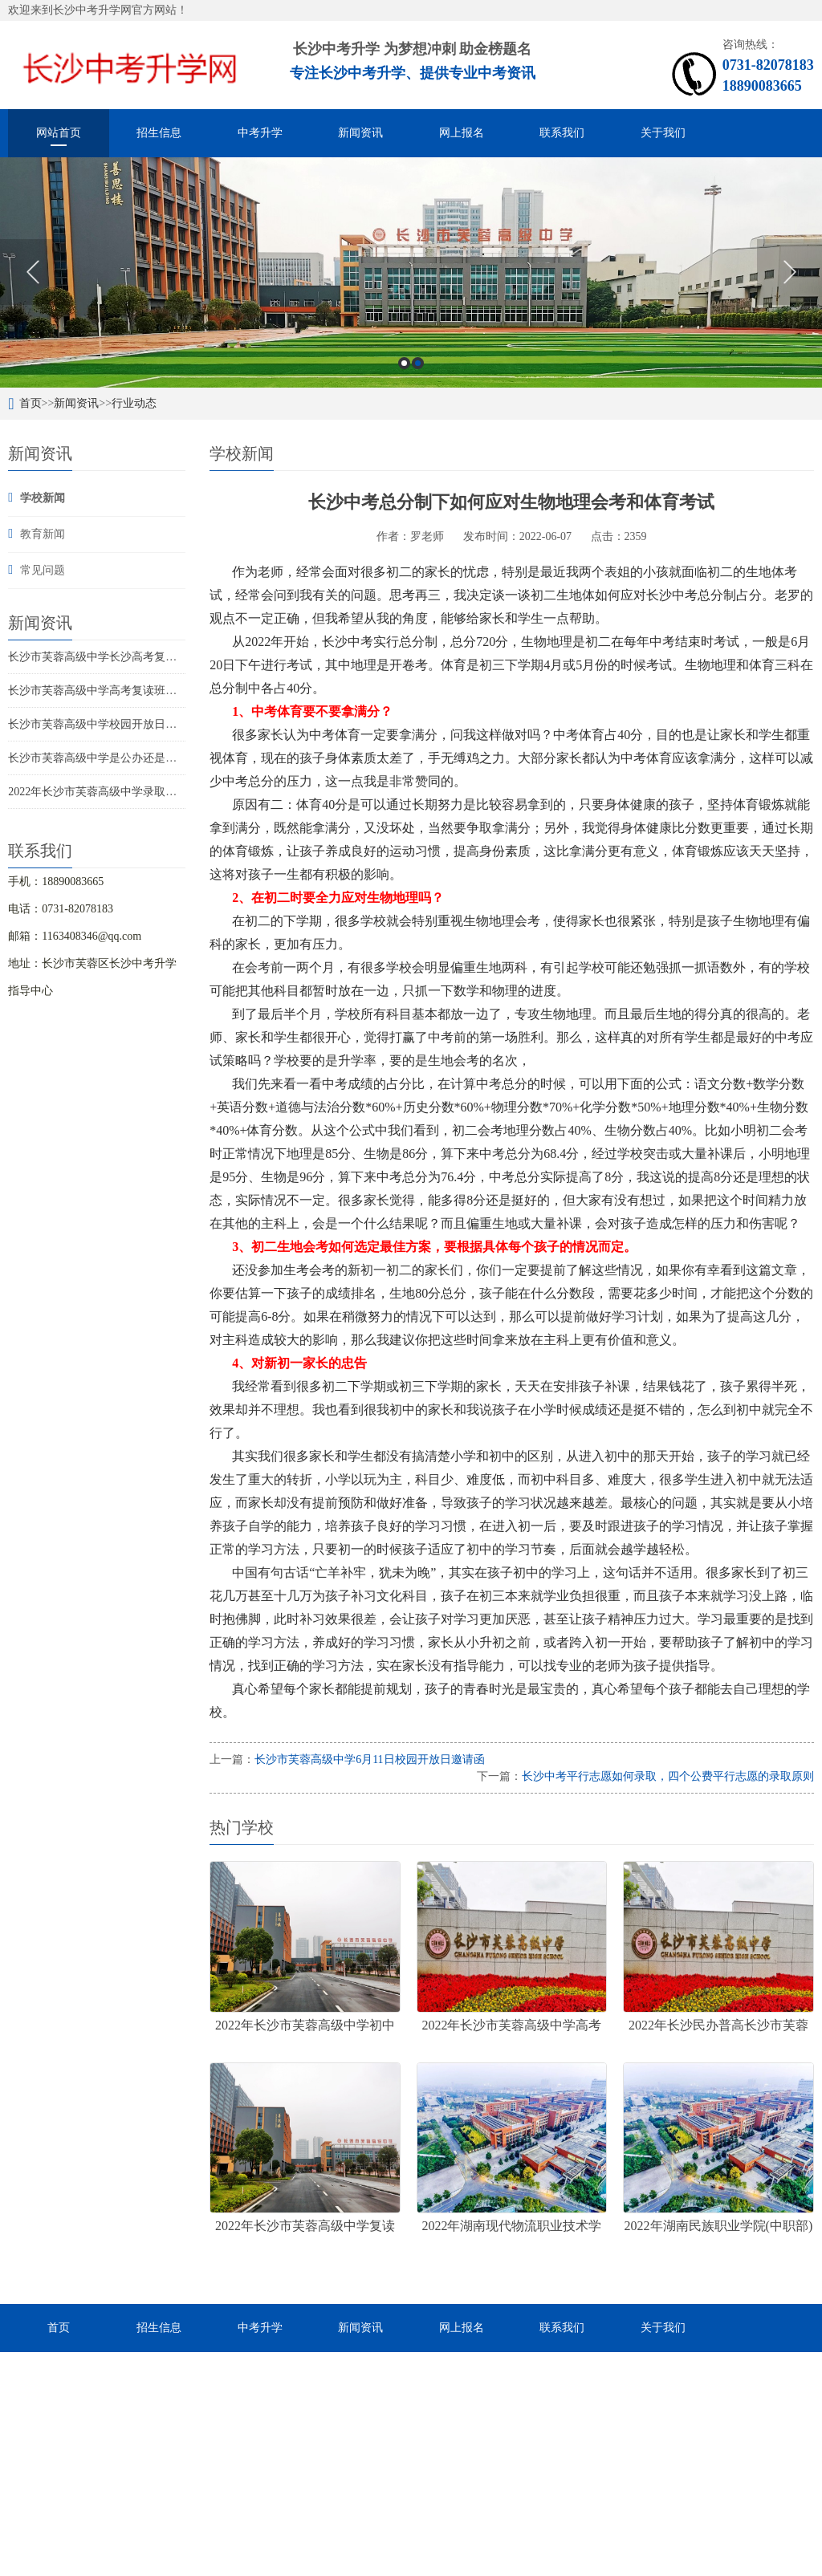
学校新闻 (42, 498)
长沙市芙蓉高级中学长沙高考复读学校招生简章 (126, 657)
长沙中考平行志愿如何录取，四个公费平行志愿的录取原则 (668, 1776)
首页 (30, 403)
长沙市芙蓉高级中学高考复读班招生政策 (109, 691)
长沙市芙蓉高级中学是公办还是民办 (98, 758)
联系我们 (561, 133)
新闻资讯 (360, 133)
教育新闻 (42, 534)
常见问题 (42, 570)
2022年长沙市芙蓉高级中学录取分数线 (103, 792)
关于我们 (663, 133)
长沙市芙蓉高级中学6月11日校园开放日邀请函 (369, 1759)
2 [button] (418, 363)
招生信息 (158, 133)
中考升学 (260, 133)
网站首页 (58, 133)
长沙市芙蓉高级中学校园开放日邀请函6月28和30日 (134, 724)
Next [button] (789, 272)
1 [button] (404, 363)
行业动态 (134, 403)
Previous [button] (32, 272)
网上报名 (461, 133)
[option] (411, 272)
